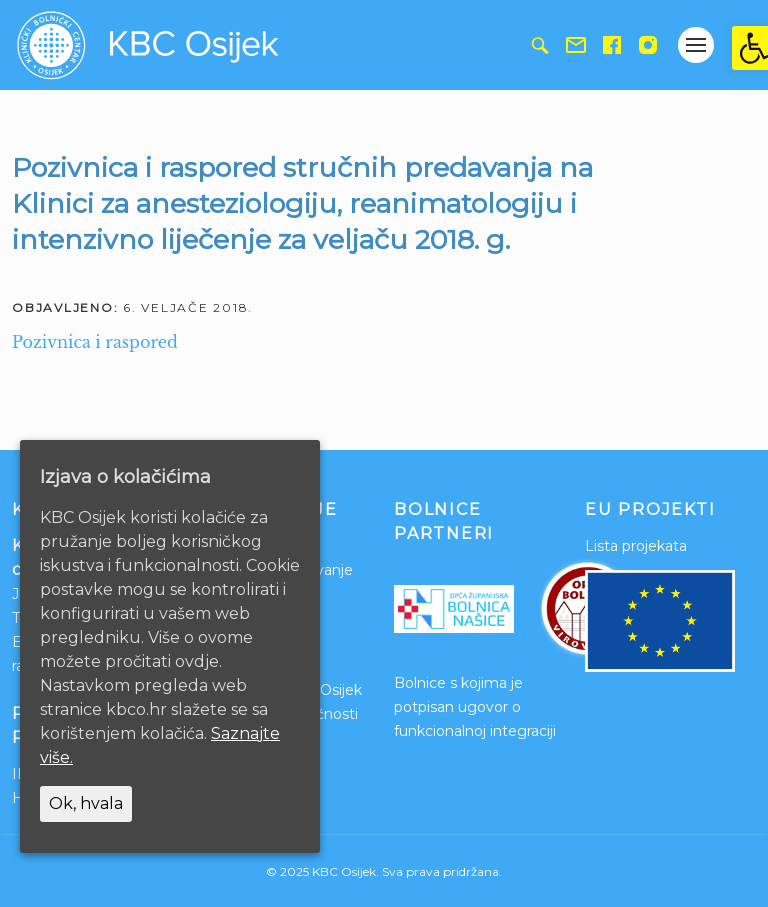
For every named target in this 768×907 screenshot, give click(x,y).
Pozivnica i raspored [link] (95, 342)
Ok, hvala (86, 803)
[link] (750, 48)
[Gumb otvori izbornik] (696, 45)
